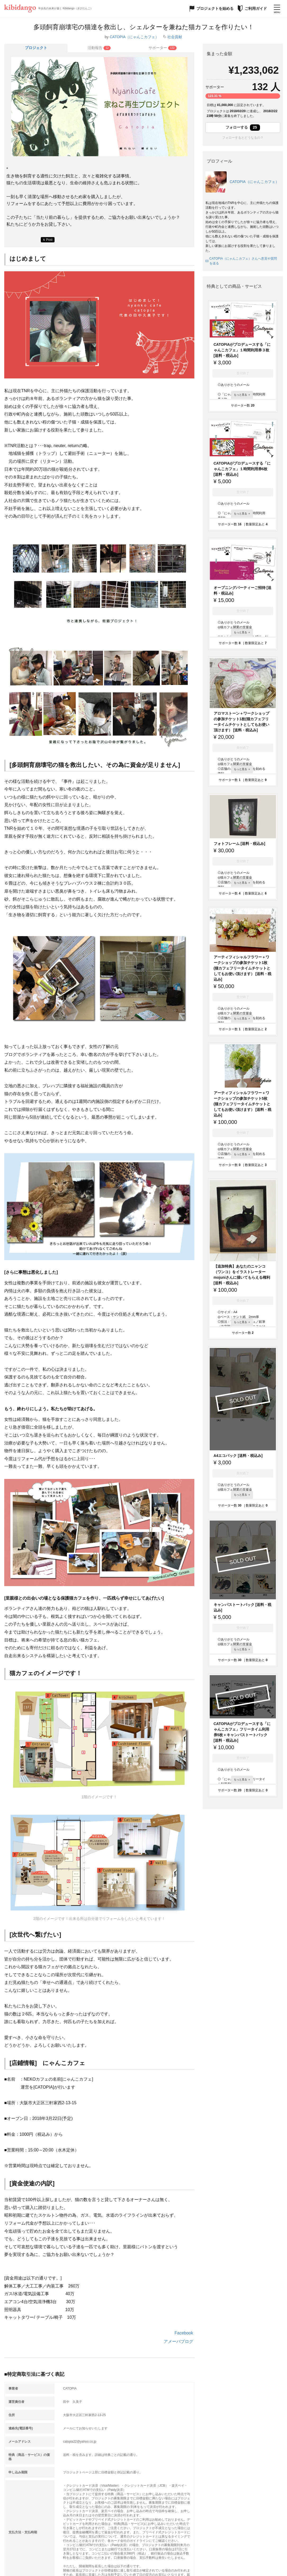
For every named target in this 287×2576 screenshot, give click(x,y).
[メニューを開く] (277, 8)
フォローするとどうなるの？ (242, 137)
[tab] (99, 48)
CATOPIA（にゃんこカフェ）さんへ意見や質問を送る (241, 261)
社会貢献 (174, 37)
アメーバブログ (178, 2341)
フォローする (243, 127)
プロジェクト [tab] (36, 48)
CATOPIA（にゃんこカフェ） (134, 37)
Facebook (183, 2333)
